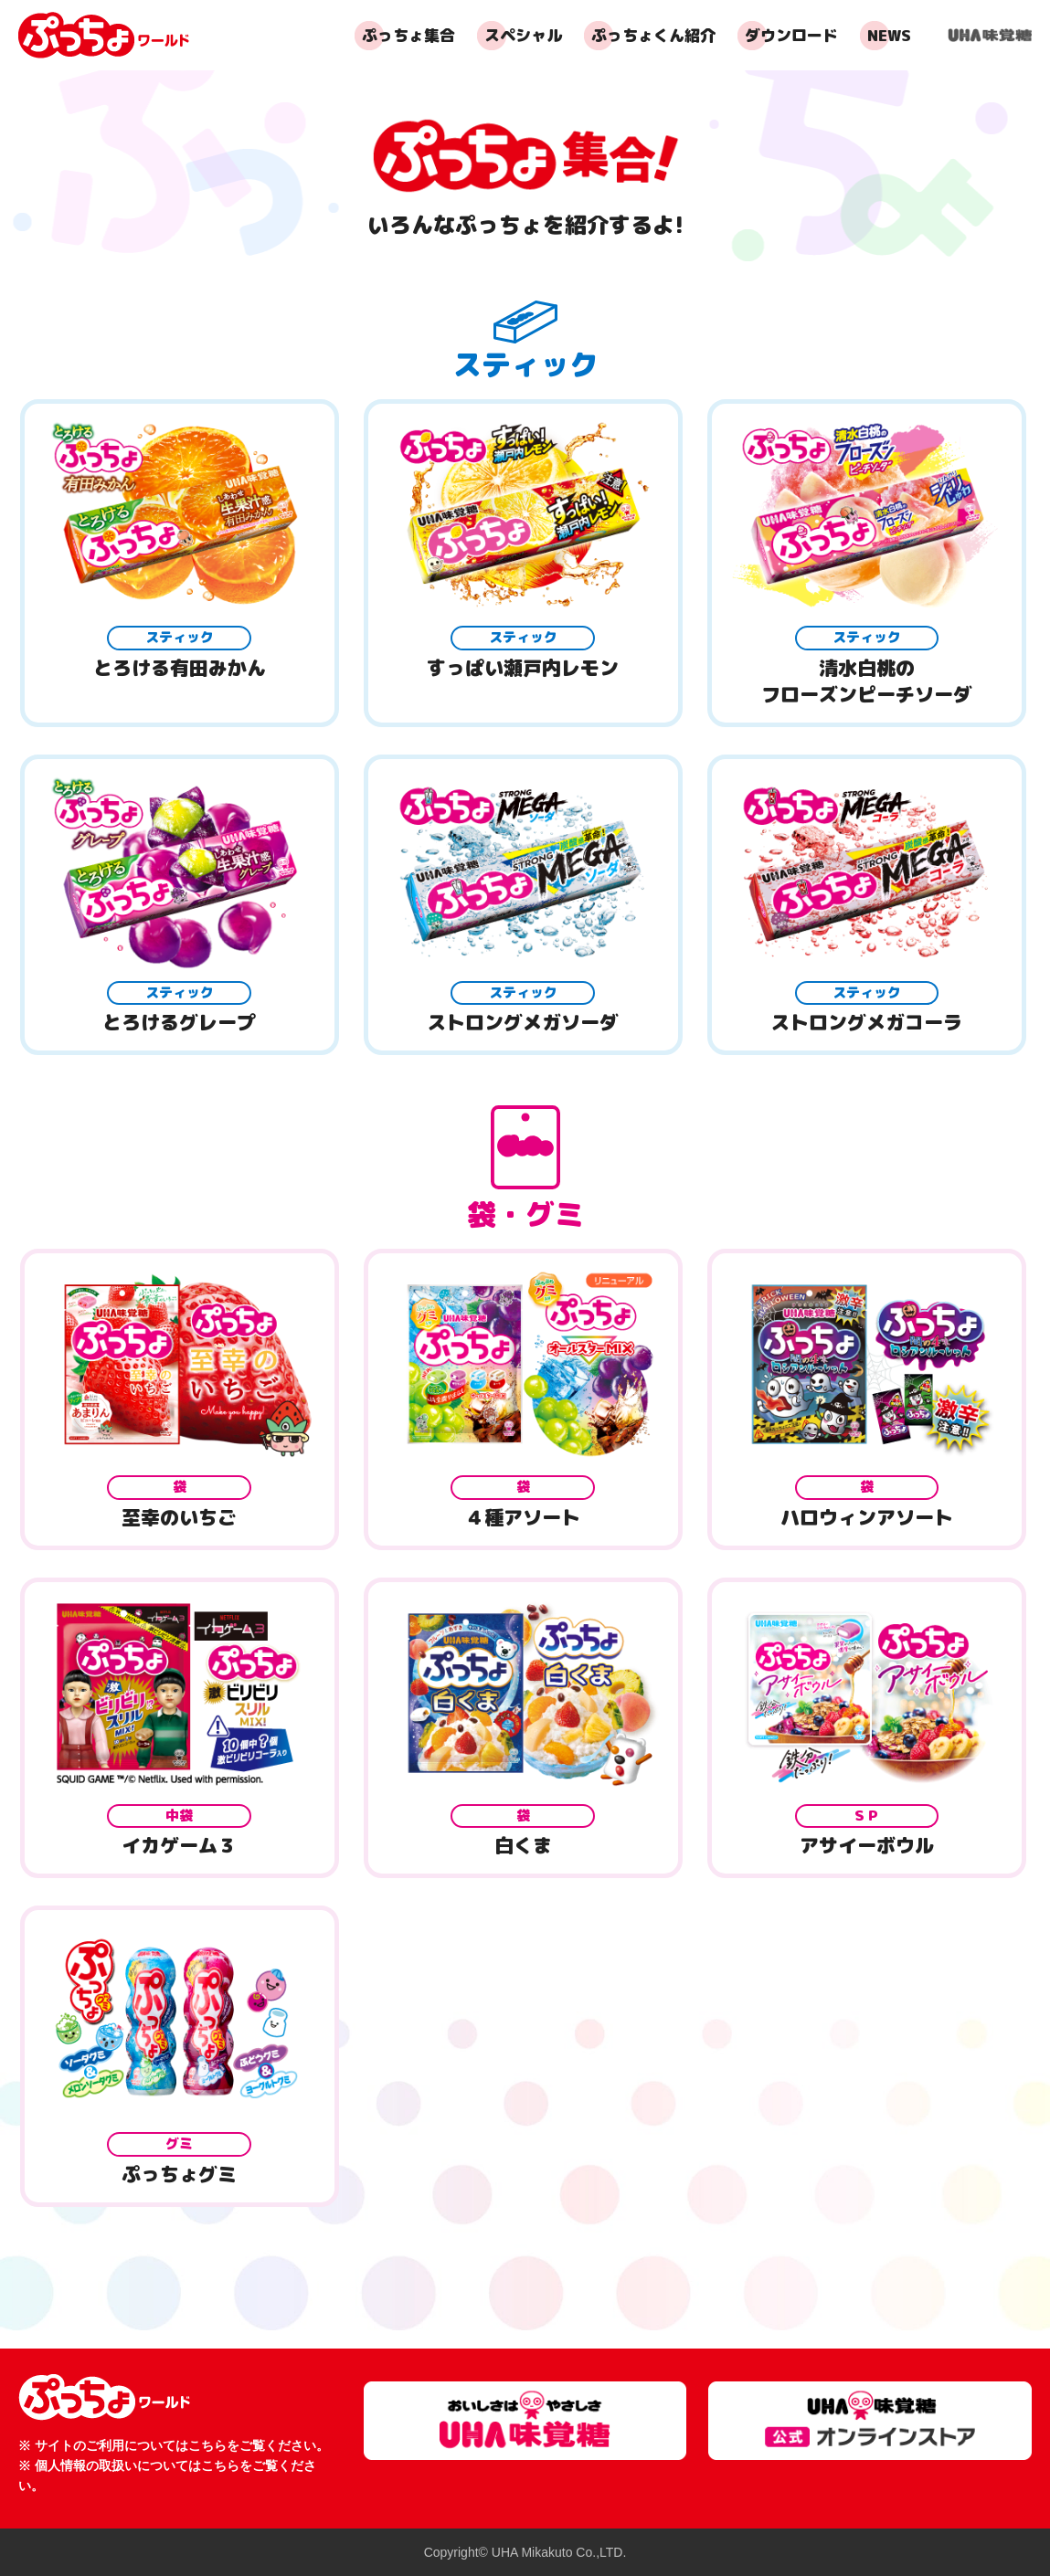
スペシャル (523, 35)
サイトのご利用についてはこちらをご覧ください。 (182, 2445)
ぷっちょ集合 (408, 35)
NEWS (889, 35)
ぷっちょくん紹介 (653, 35)
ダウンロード (791, 35)
